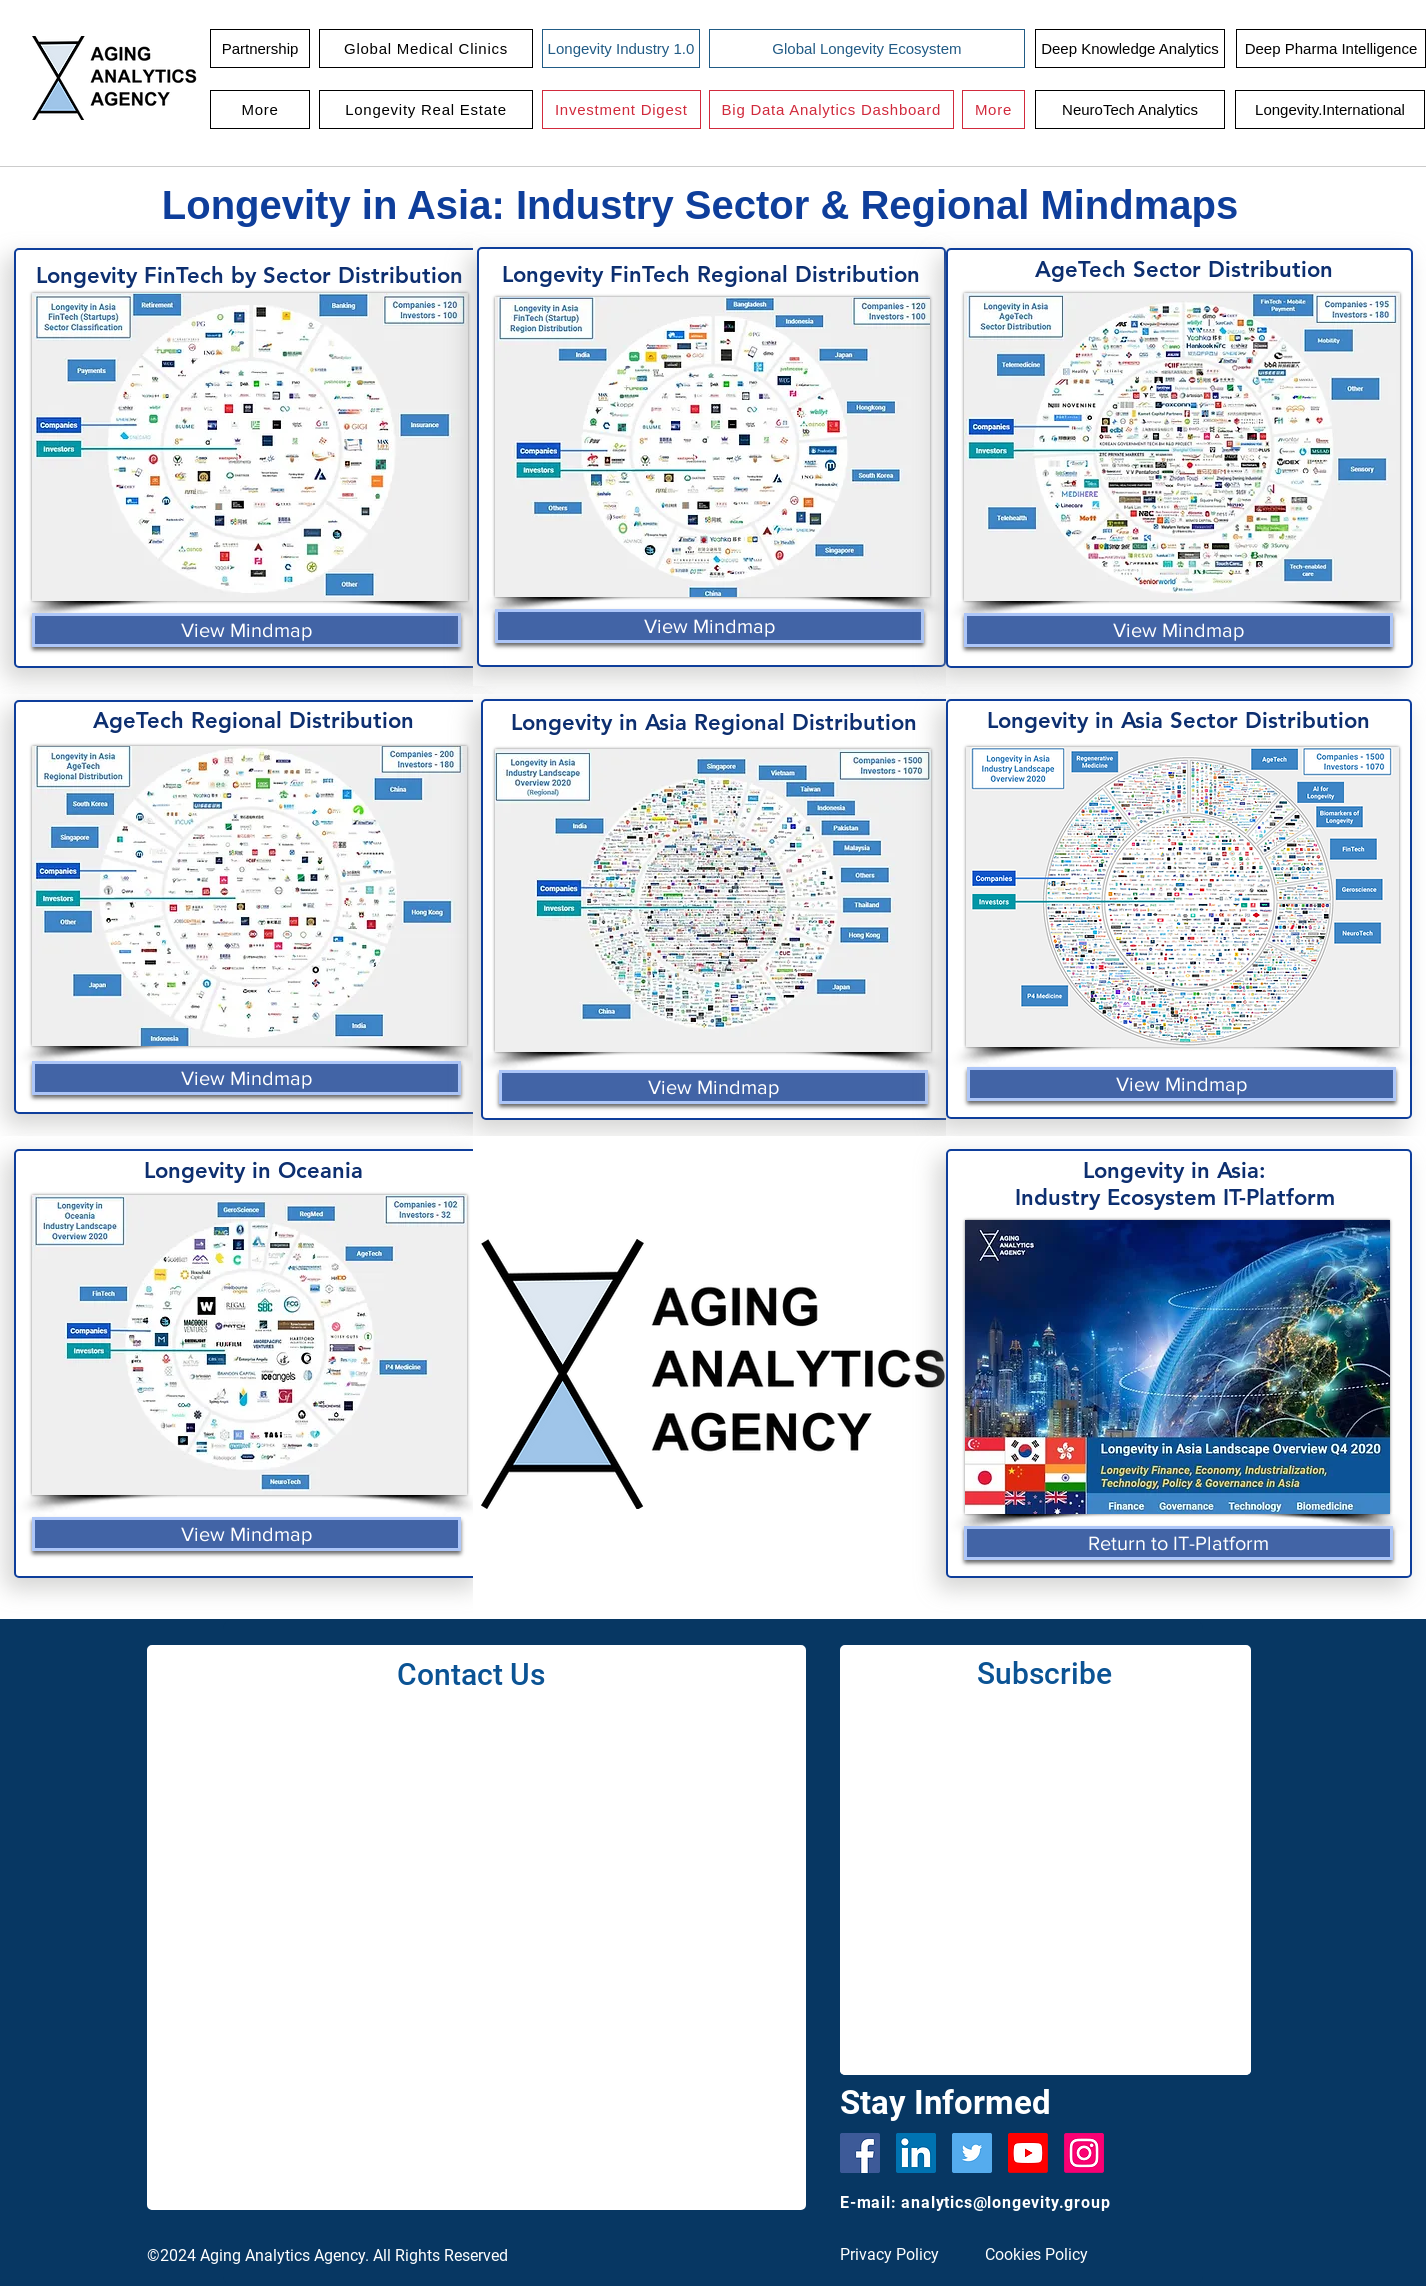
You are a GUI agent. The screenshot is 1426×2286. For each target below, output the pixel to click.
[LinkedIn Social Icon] (916, 2153)
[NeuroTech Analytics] (1130, 109)
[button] (426, 48)
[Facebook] (860, 2153)
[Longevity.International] (1330, 109)
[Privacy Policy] (899, 2255)
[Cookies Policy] (1044, 2255)
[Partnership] (260, 48)
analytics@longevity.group (1005, 2202)
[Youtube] (1028, 2153)
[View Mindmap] (246, 630)
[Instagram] (1084, 2153)
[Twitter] (972, 2153)
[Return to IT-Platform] (1178, 1543)
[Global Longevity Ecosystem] (867, 48)
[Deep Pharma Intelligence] (1331, 48)
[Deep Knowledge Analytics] (1130, 48)
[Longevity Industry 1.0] (621, 48)
